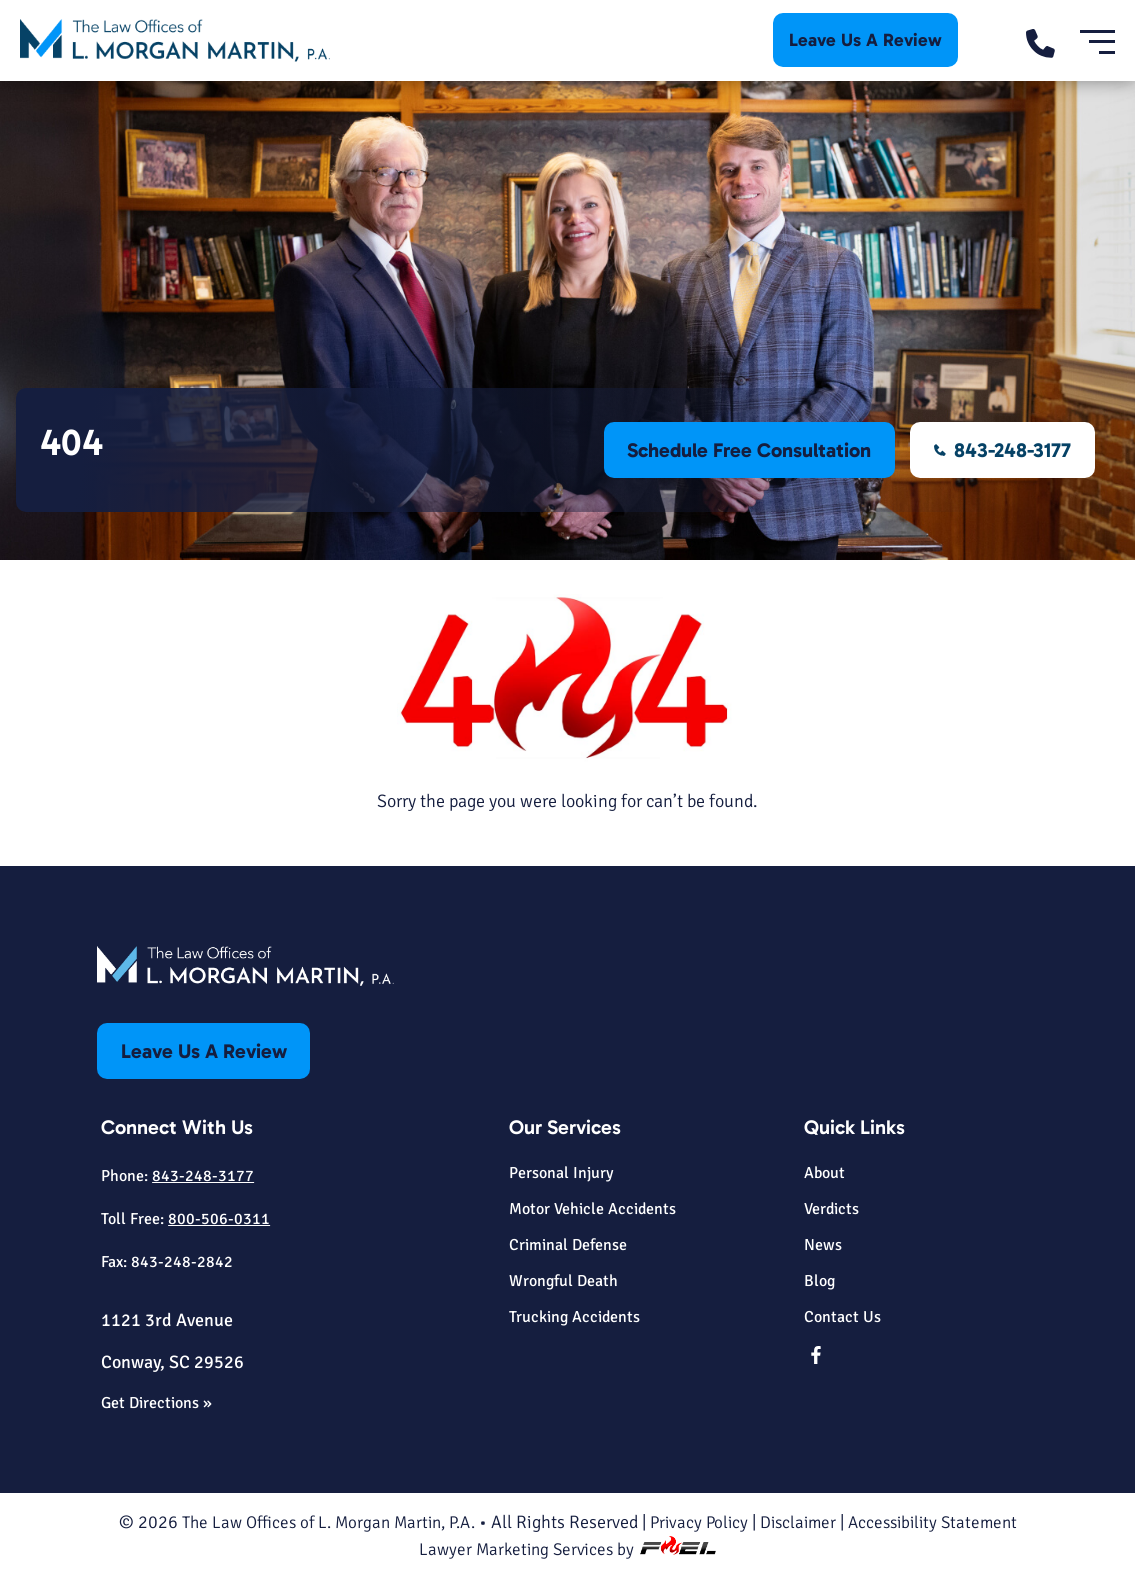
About (824, 1173)
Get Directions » (156, 1401)
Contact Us (842, 1317)
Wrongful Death (563, 1281)
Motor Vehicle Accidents (592, 1209)
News (823, 1245)
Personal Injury (561, 1173)
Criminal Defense (568, 1245)
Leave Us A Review (865, 40)
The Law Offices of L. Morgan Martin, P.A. (319, 1520)
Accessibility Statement (945, 1520)
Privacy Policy (701, 1520)
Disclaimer (804, 1520)
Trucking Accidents (574, 1317)
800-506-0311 (219, 1218)
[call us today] (1052, 40)
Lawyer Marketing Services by (567, 1547)
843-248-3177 (1002, 450)
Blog (819, 1281)
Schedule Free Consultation (747, 450)
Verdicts (831, 1209)
